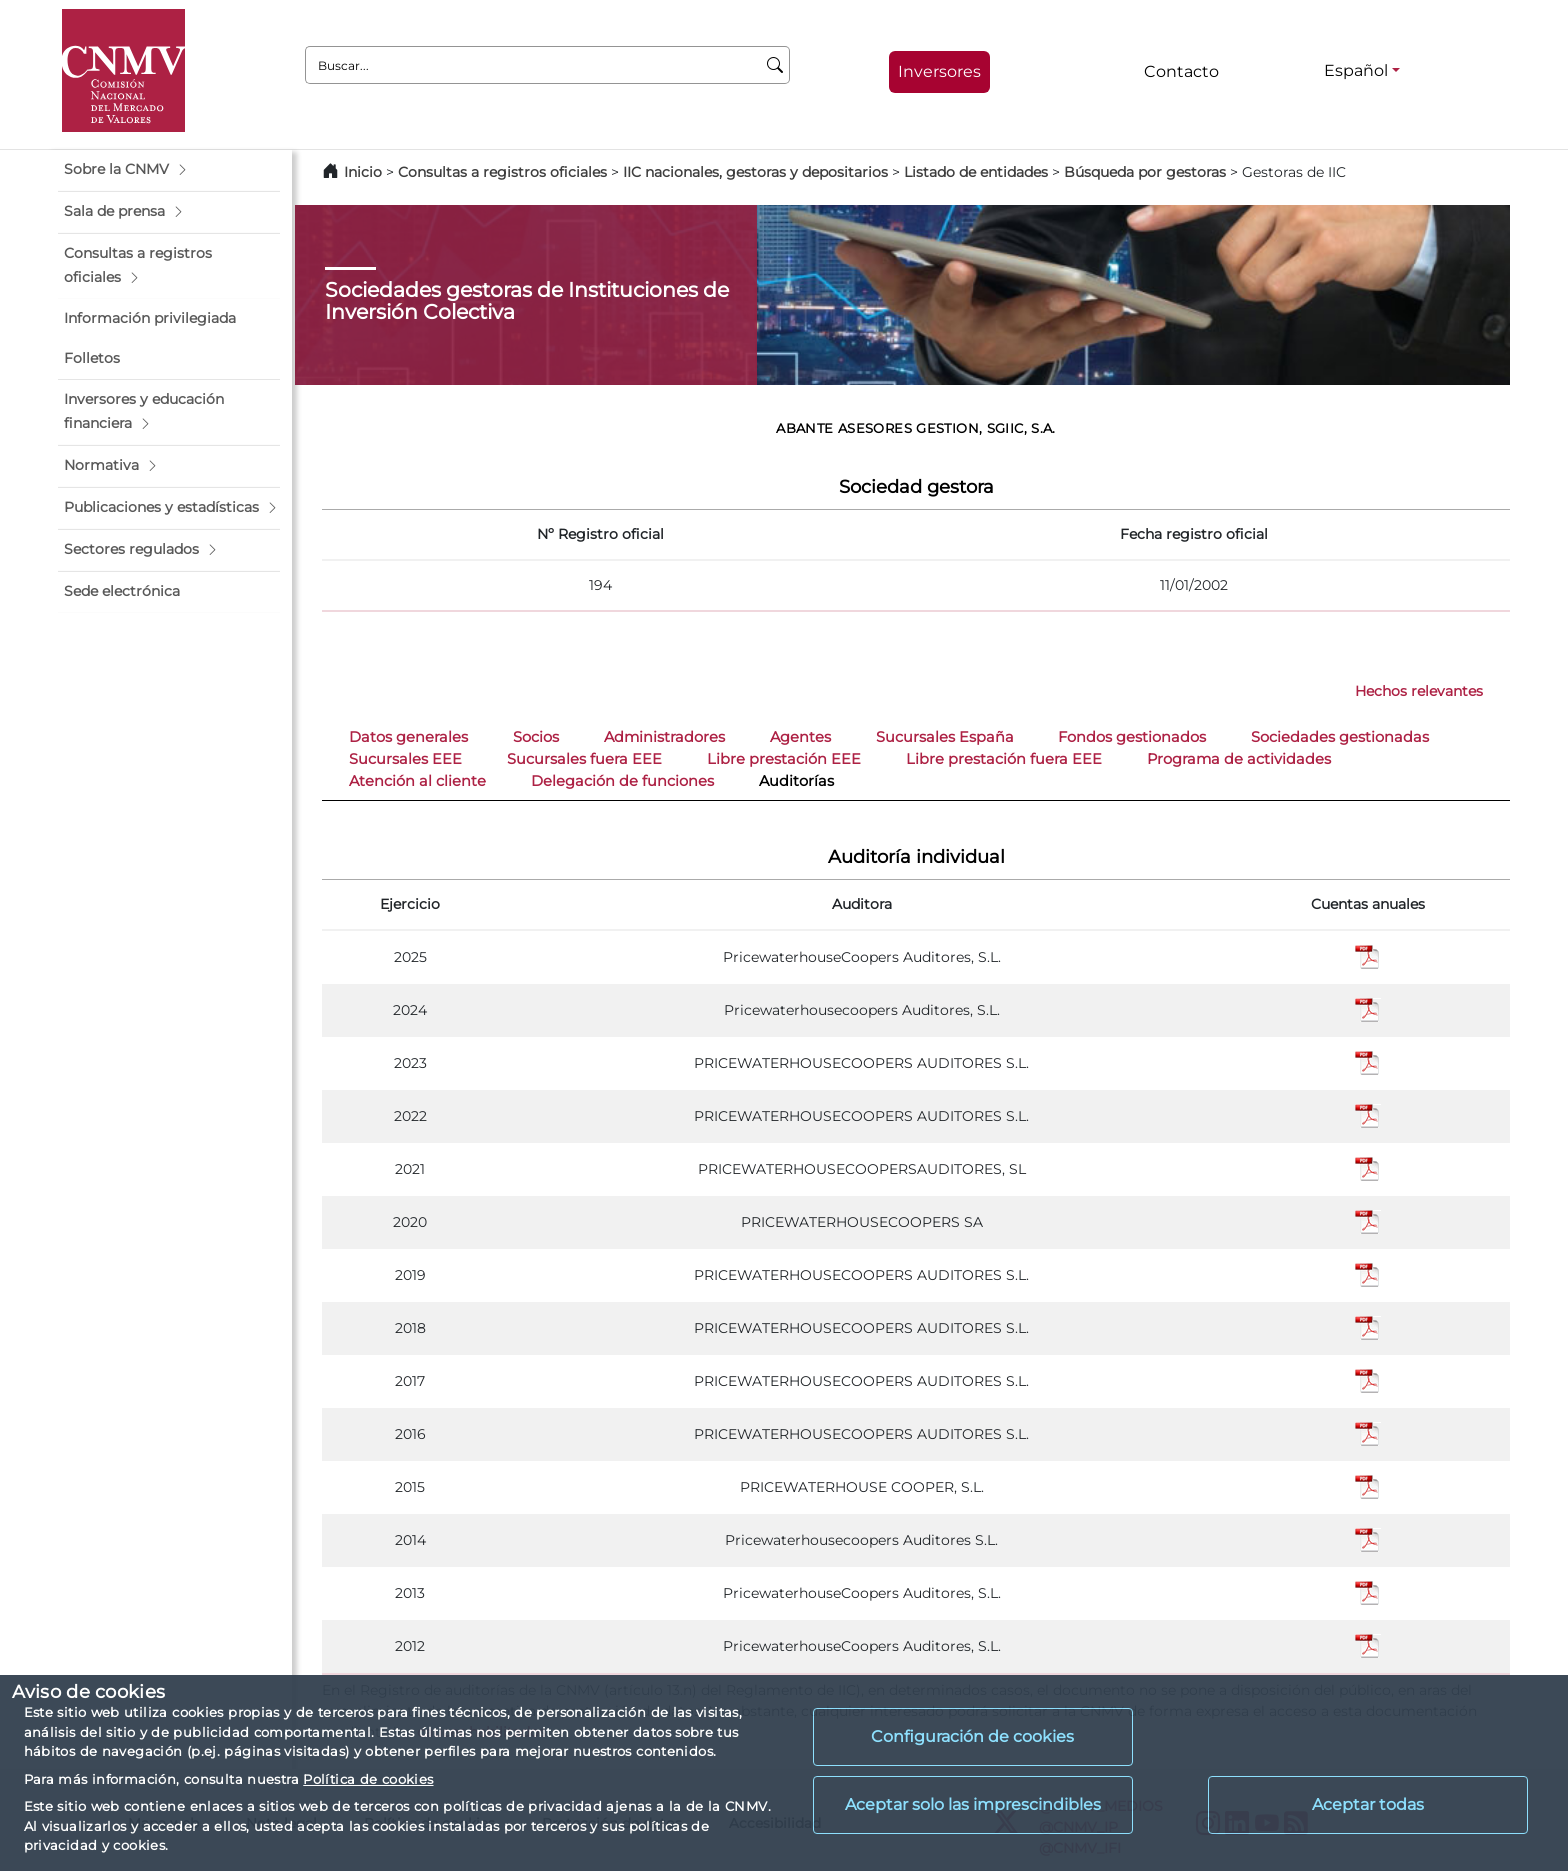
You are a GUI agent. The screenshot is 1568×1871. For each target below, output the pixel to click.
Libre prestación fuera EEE (1004, 759)
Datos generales (408, 737)
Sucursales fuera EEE (584, 759)
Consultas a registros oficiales (502, 172)
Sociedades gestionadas (1340, 737)
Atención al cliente (417, 781)
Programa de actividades (1239, 759)
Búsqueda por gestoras (1145, 172)
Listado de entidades (976, 172)
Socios (536, 737)
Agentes (800, 737)
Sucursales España (945, 737)
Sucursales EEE (405, 759)
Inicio (363, 172)
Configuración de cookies (972, 1736)
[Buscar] (775, 65)
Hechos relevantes (1419, 691)
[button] (169, 170)
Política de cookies (368, 1779)
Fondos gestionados (1132, 737)
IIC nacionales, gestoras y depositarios (755, 172)
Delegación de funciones (622, 781)
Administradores (664, 737)
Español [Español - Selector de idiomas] (1356, 70)
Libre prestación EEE (784, 759)
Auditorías (796, 781)
